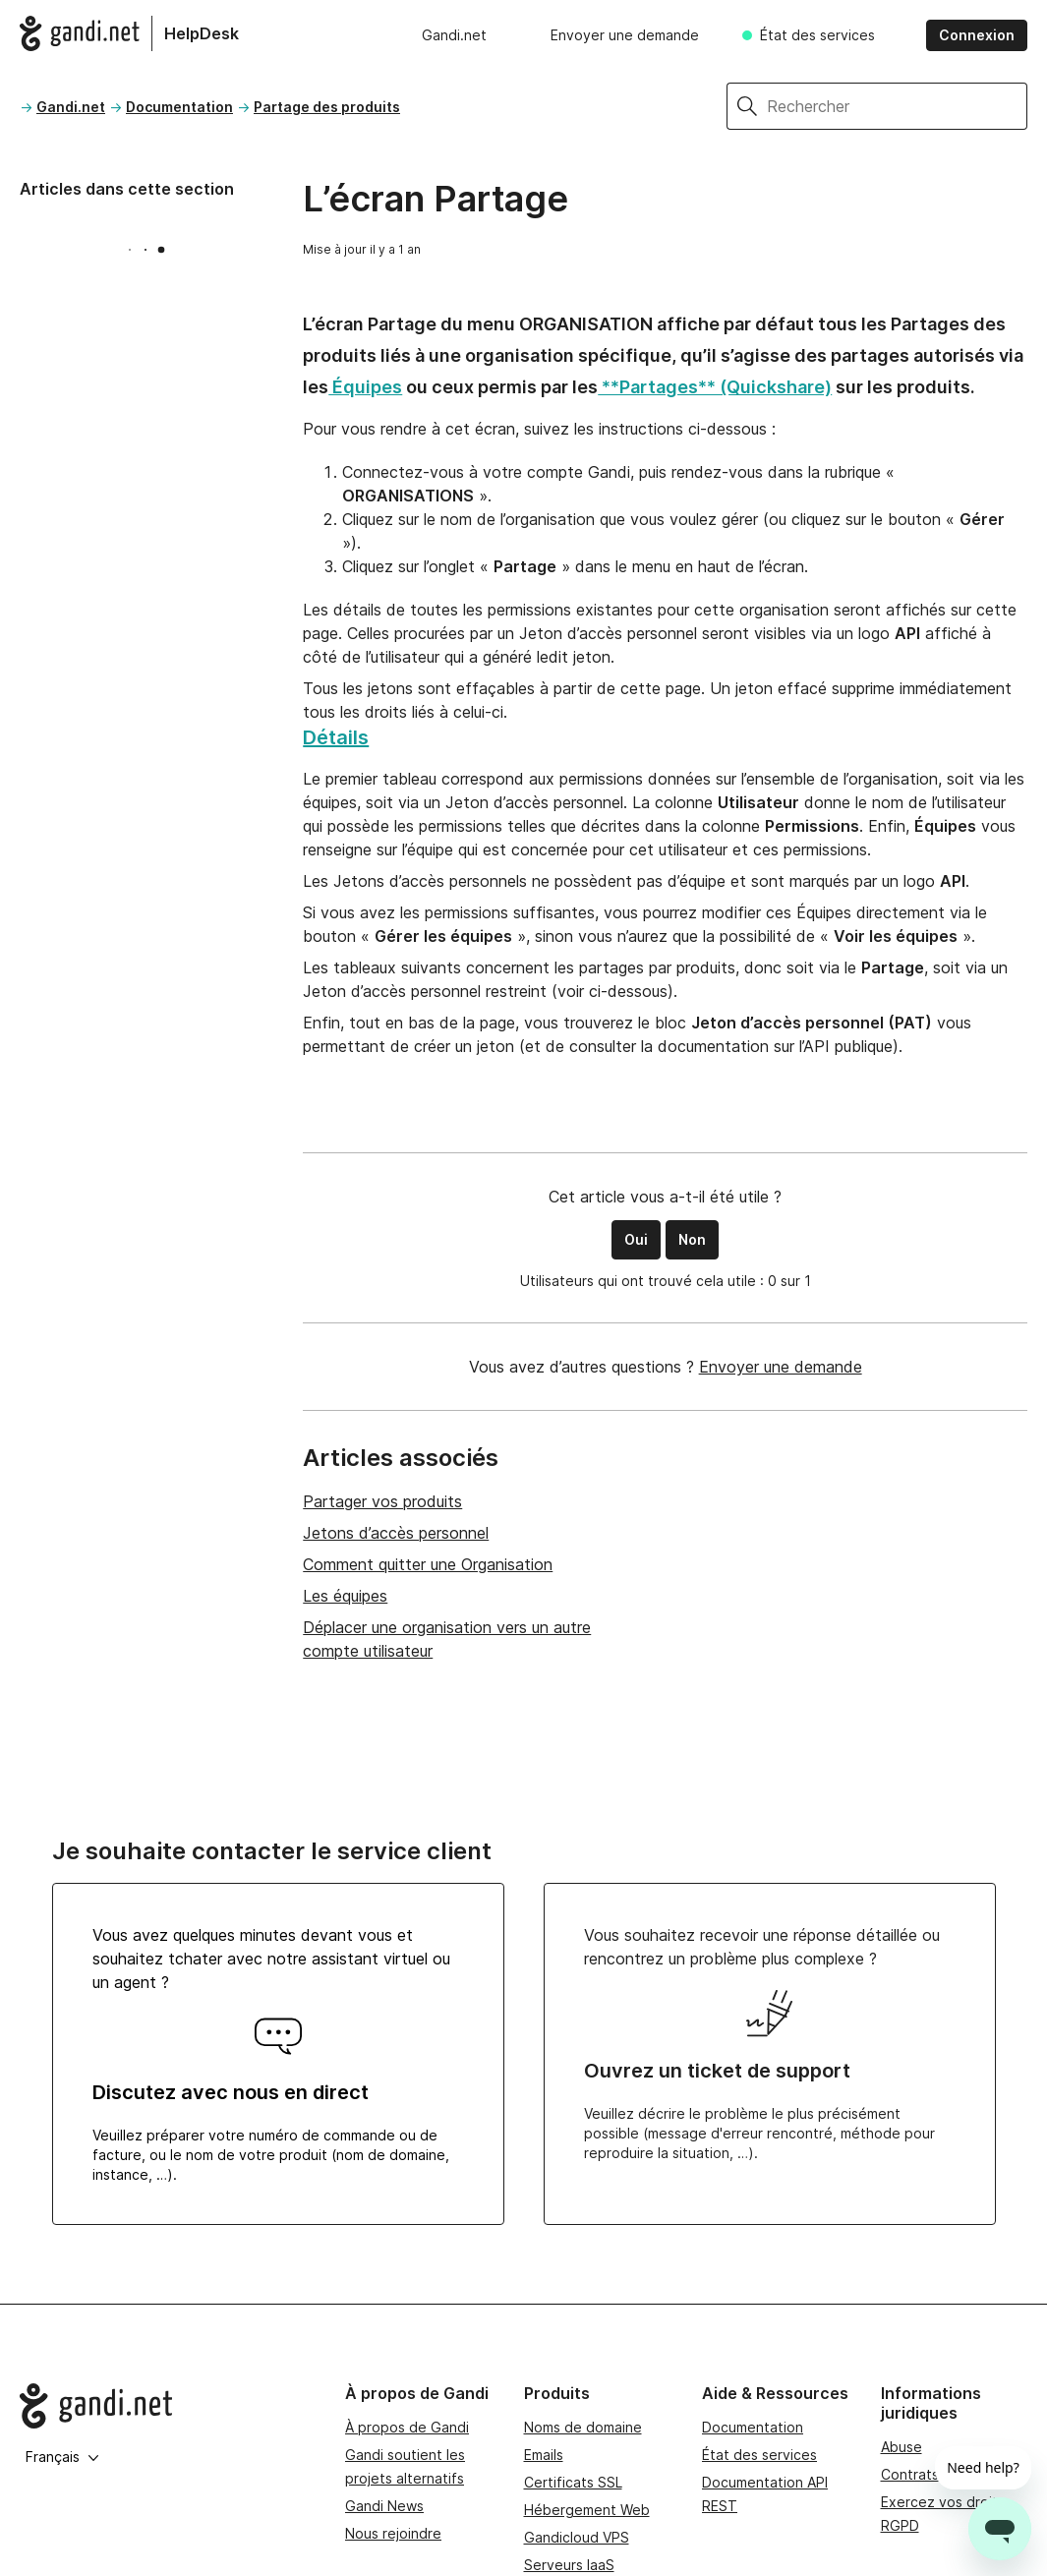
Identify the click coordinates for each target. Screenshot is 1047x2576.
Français (62, 2456)
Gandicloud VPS (576, 2537)
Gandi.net (454, 35)
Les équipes (345, 1596)
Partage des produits (327, 106)
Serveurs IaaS (569, 2564)
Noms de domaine (583, 2427)
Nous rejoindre (393, 2533)
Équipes (365, 387)
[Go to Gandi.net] (167, 2406)
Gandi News (384, 2505)
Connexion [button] (977, 35)
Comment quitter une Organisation (428, 1564)
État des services (817, 35)
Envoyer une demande (625, 35)
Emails (543, 2454)
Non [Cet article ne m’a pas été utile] (692, 1239)
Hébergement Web (587, 2509)
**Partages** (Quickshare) (715, 387)
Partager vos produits (382, 1501)
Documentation (179, 106)
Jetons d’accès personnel (396, 1533)
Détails (336, 737)
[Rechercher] (897, 106)
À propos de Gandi (407, 2427)
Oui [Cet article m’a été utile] (636, 1239)
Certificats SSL (573, 2482)
